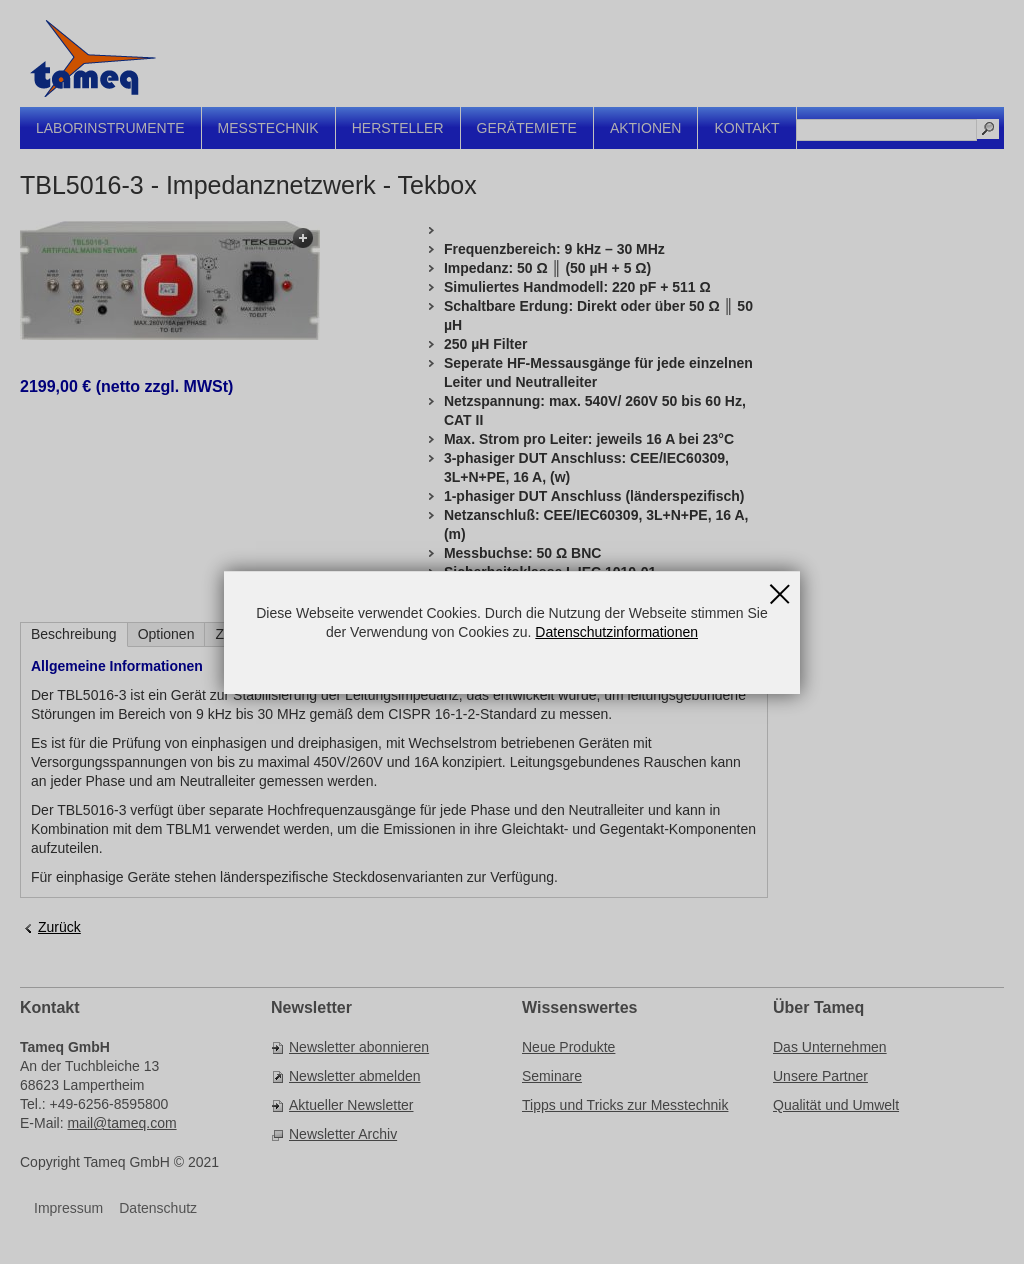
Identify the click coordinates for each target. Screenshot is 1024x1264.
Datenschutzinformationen (616, 632)
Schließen (780, 588)
